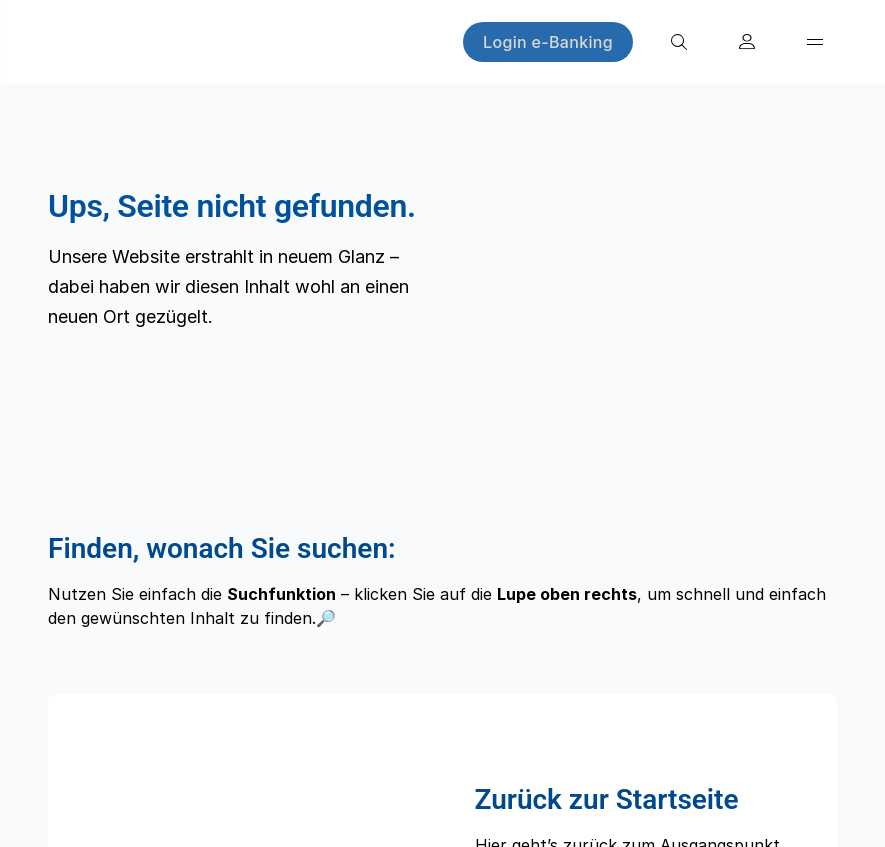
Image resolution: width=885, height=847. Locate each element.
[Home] (127, 42)
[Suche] (679, 42)
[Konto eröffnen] (747, 42)
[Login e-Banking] (548, 42)
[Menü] (815, 42)
